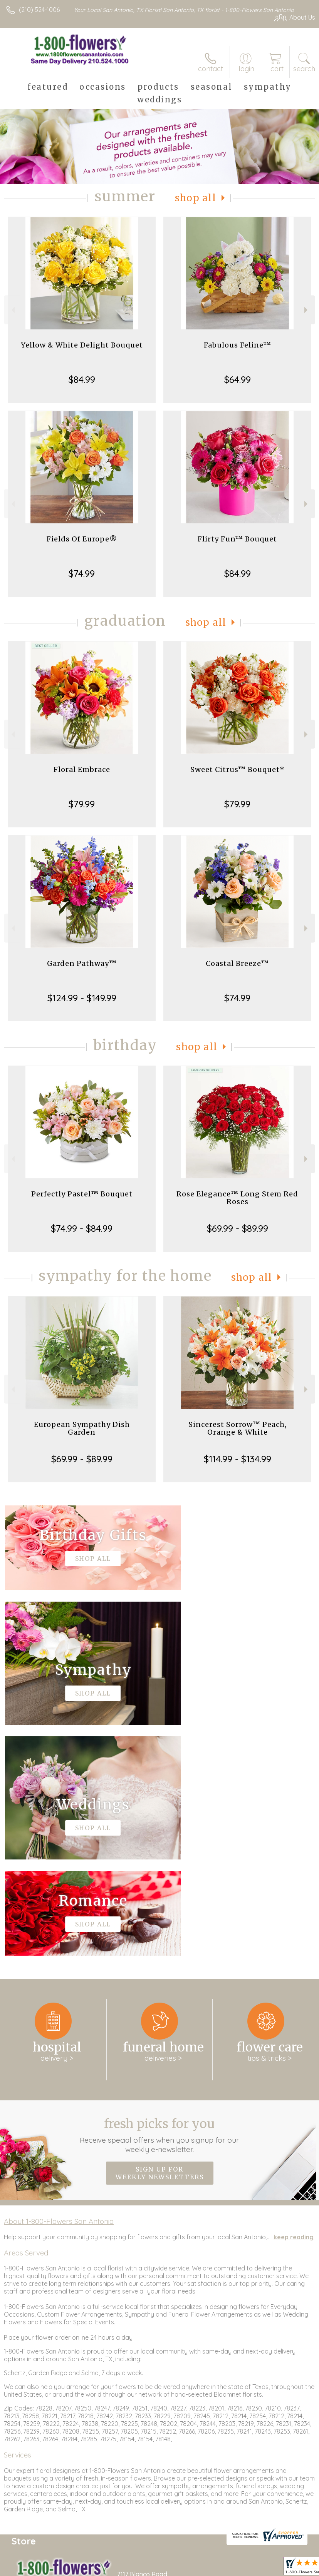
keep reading (294, 2006)
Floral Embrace (82, 769)
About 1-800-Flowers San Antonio (59, 1990)
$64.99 (237, 379)
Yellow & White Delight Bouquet (82, 345)
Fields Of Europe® (82, 539)
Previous (12, 310)
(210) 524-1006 (39, 9)
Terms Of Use (202, 2567)
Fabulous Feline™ (237, 345)
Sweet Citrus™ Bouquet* (237, 769)
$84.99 (82, 379)
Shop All (196, 198)
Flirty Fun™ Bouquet (237, 539)
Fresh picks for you (159, 1904)
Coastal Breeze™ (237, 963)
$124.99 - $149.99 (81, 998)
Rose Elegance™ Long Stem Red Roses (237, 1197)
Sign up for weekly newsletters (160, 1942)
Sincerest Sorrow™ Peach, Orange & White (237, 1428)
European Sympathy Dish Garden (82, 1428)
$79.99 (82, 804)
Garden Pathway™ (82, 963)
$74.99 (82, 573)
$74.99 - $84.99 (81, 1228)
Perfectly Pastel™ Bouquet (82, 1193)
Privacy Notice (247, 2567)
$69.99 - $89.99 (237, 1228)
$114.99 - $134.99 (237, 1459)
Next (307, 310)
